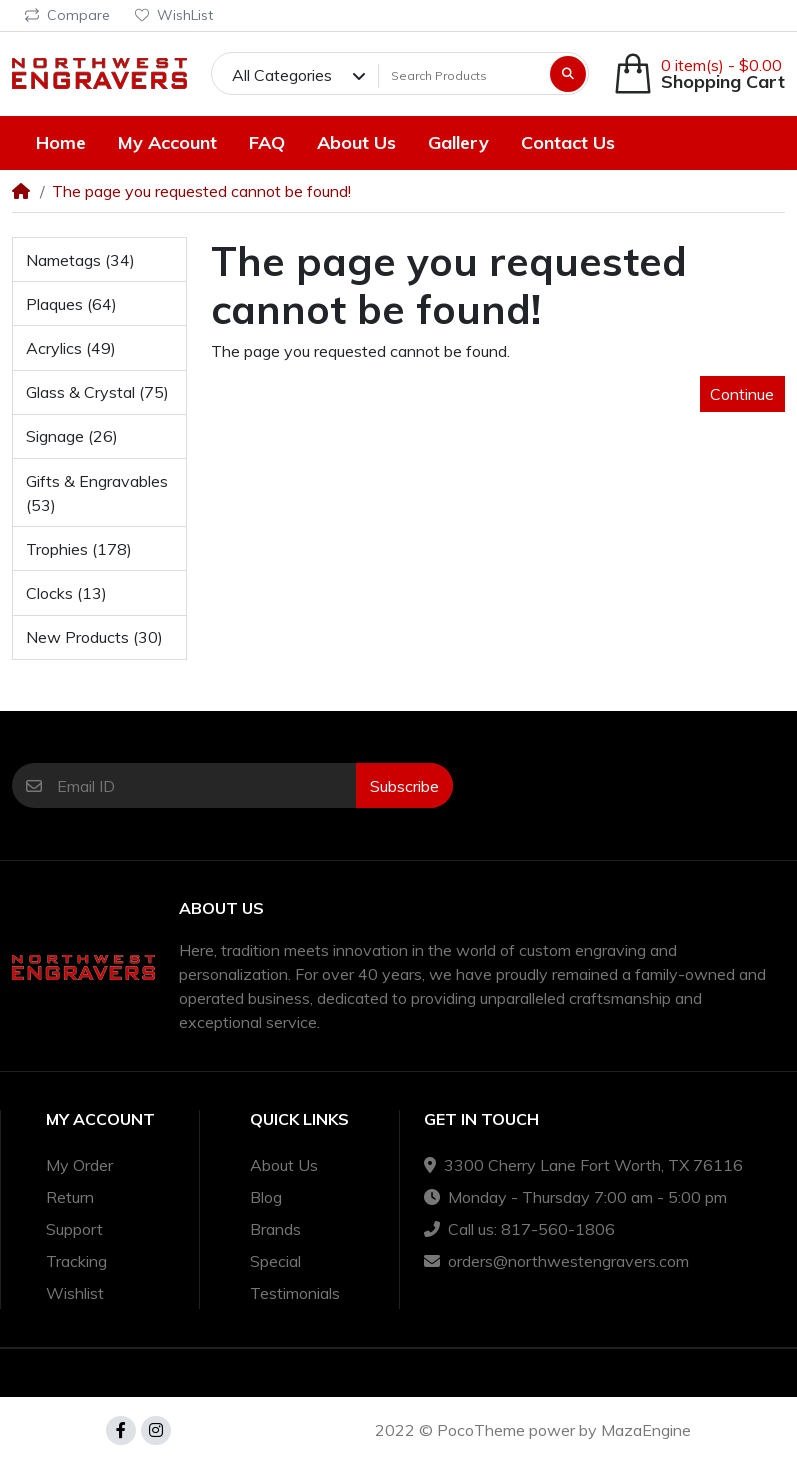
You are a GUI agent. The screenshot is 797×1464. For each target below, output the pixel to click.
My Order (79, 1165)
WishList (174, 15)
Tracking (76, 1261)
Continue (742, 394)
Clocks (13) (66, 593)
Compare (67, 15)
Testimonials (295, 1293)
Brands (275, 1229)
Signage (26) (72, 436)
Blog (266, 1197)
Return (70, 1197)
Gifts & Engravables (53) (97, 493)
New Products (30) (94, 637)
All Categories (282, 75)
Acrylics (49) (71, 348)
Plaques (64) (71, 304)
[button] (699, 73)
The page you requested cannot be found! (201, 191)
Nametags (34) (80, 260)
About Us (284, 1165)
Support (74, 1229)
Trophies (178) (79, 549)
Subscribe (404, 786)
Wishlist (75, 1293)
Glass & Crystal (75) (97, 392)
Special (275, 1261)
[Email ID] (207, 785)
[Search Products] (461, 75)
